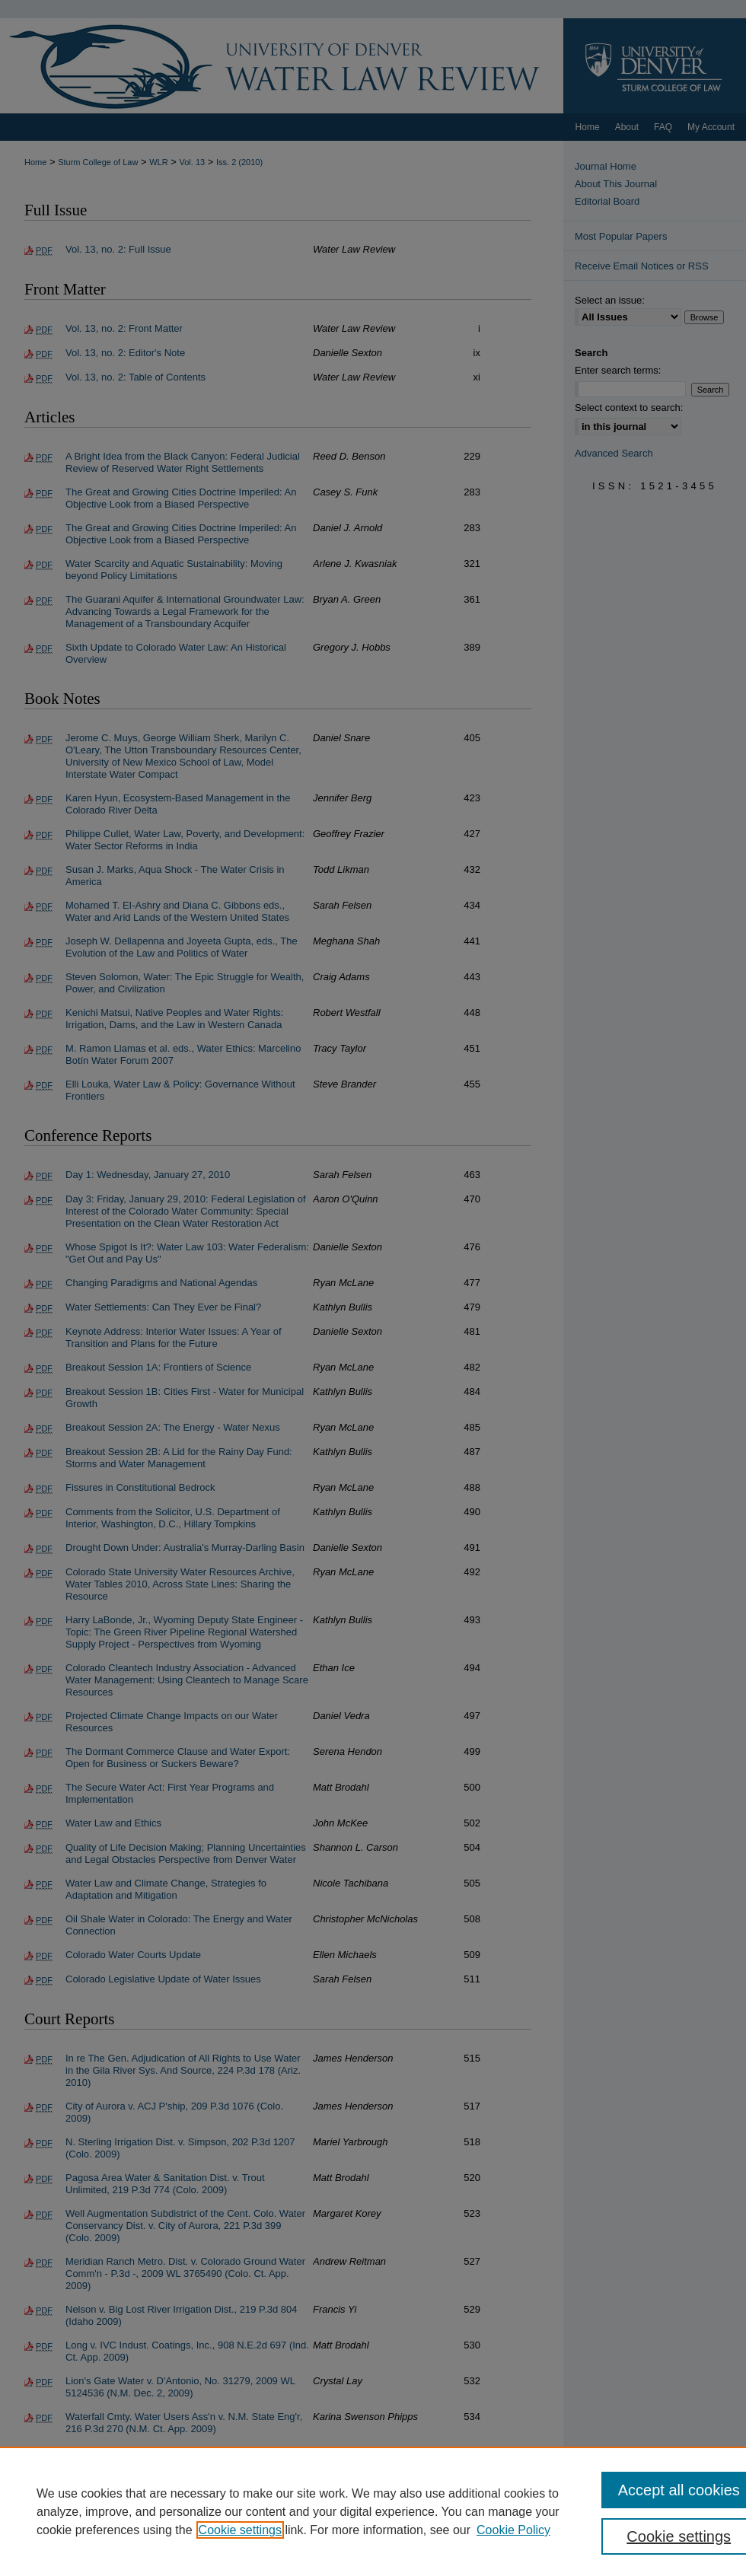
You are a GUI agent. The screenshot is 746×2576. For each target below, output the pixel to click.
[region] (373, 2511)
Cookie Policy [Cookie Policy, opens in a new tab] (513, 2529)
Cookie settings (240, 2529)
